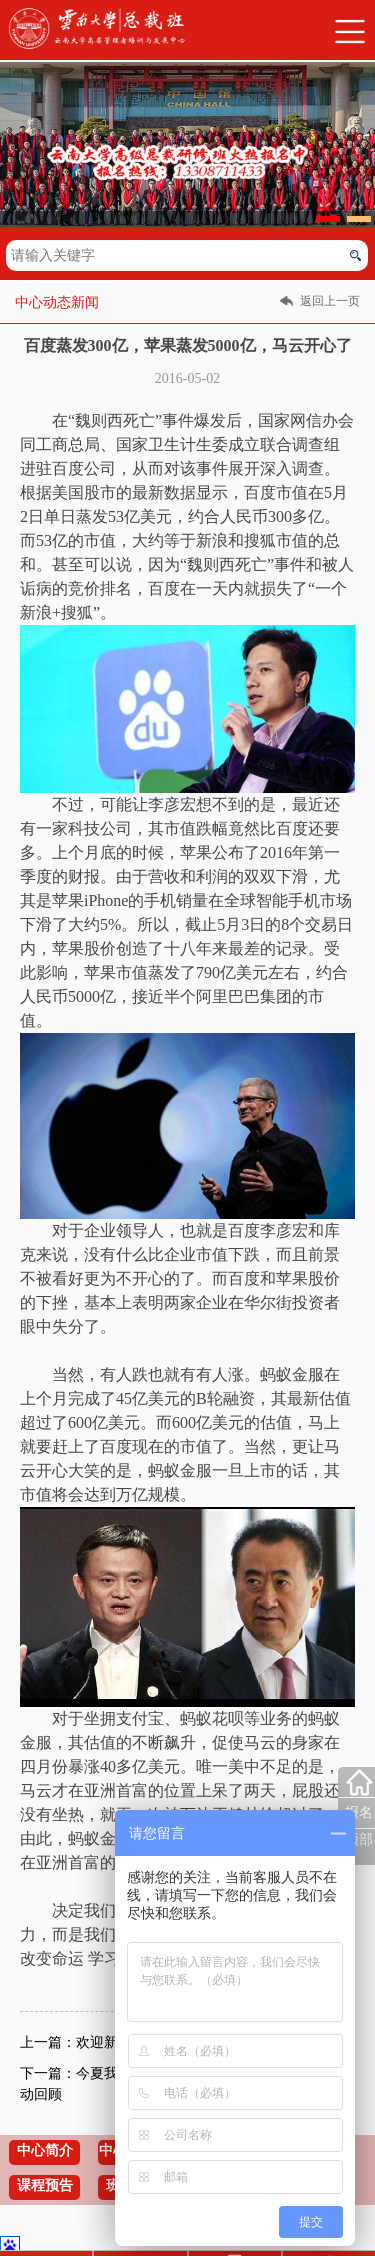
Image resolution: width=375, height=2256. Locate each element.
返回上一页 (330, 301)
